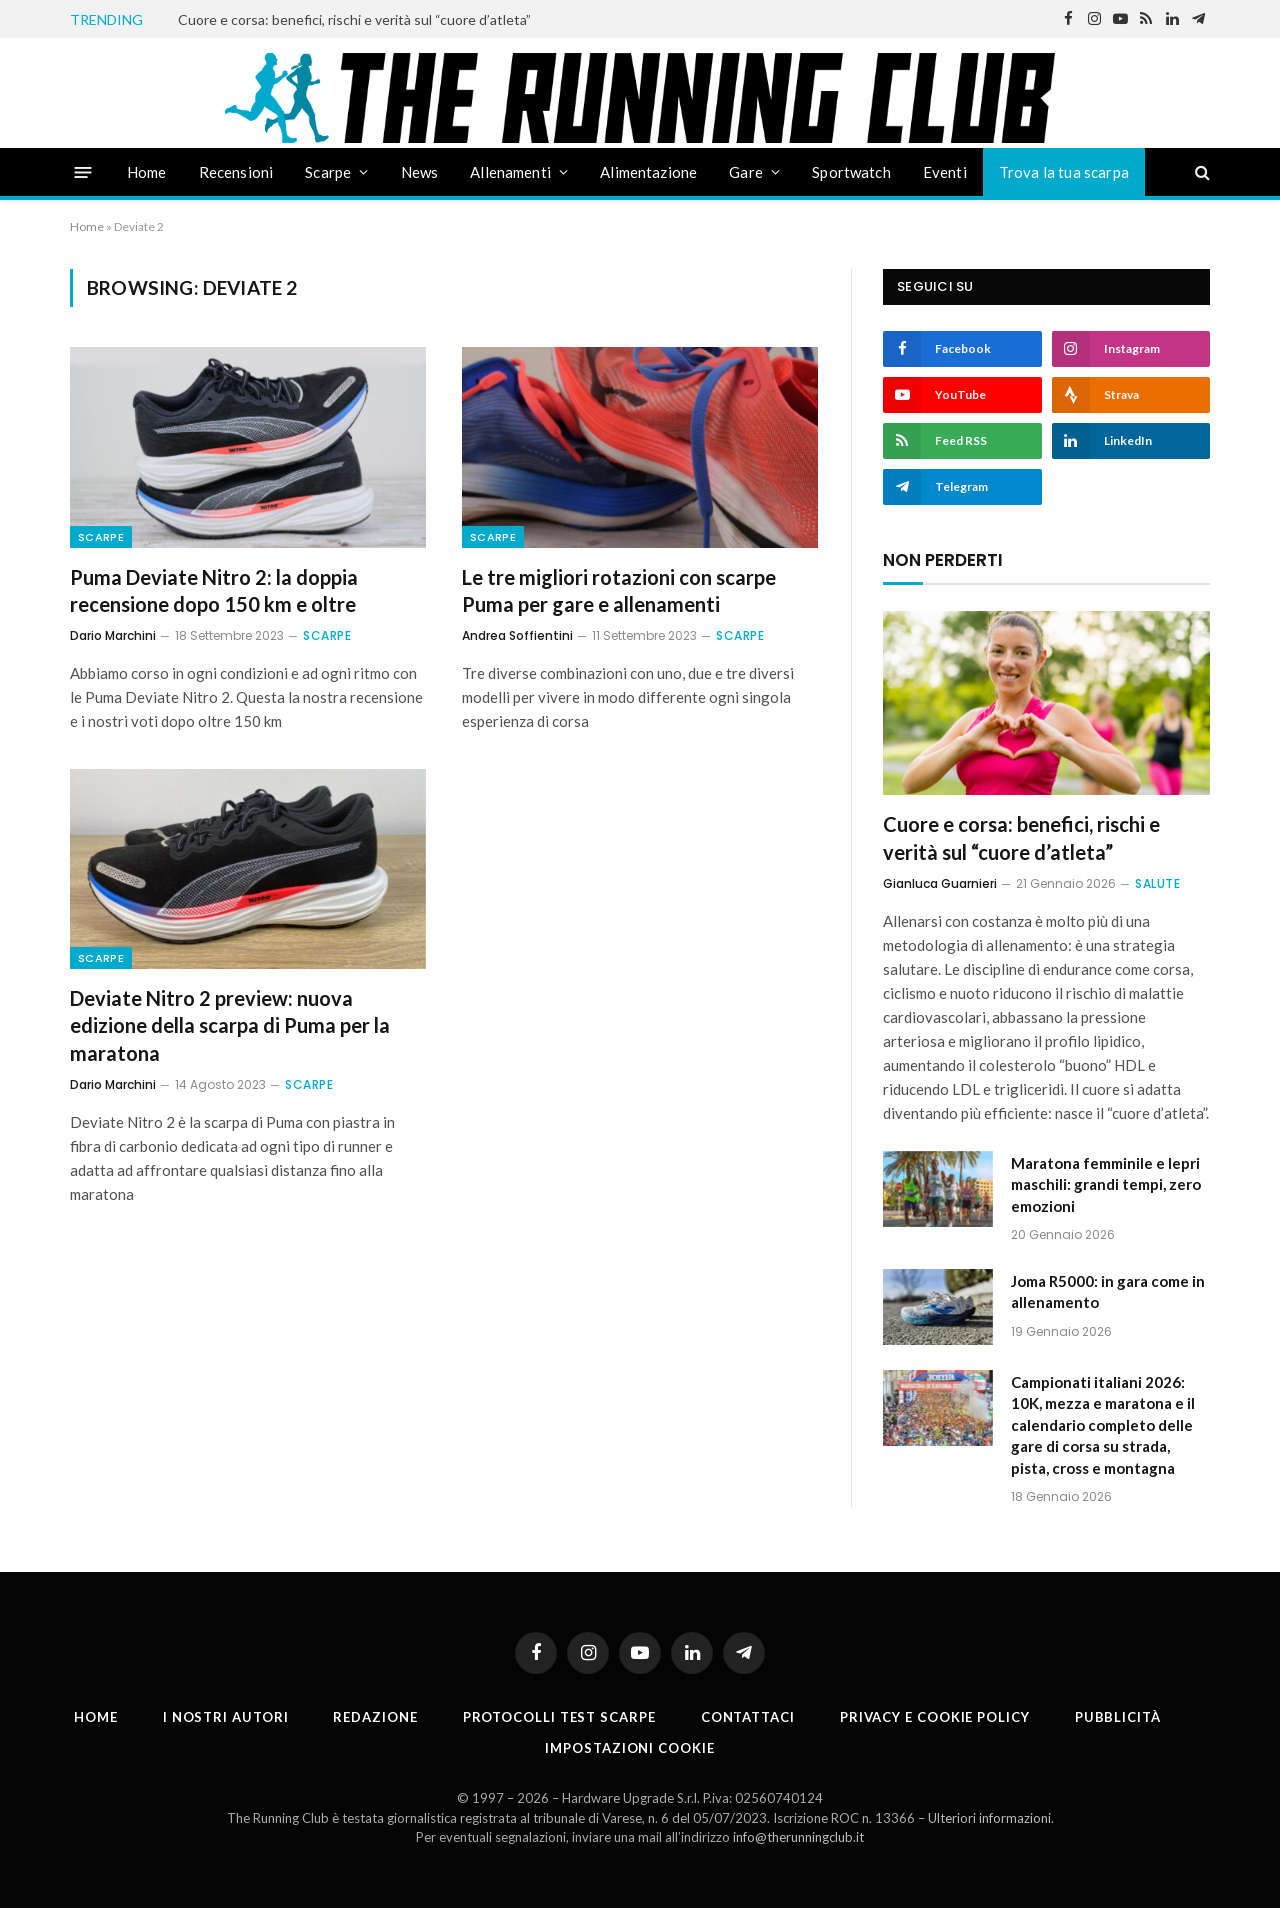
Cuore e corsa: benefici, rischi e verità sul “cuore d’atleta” (354, 19)
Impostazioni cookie (629, 1748)
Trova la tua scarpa (1064, 172)
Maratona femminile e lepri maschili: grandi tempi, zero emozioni (1106, 1184)
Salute (1158, 883)
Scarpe (328, 172)
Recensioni (236, 172)
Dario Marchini (113, 635)
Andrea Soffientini (517, 635)
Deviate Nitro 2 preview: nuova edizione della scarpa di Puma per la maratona (230, 1025)
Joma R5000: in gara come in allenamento (1108, 1291)
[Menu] (83, 171)
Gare (746, 172)
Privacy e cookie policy (935, 1717)
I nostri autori (226, 1717)
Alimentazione (648, 172)
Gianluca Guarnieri (940, 883)
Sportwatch (851, 172)
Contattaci (748, 1717)
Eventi (945, 172)
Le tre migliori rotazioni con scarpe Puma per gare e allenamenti (619, 590)
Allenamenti (510, 172)
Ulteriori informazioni (989, 1818)
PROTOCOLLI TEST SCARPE (559, 1717)
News (420, 172)
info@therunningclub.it (798, 1837)
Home (147, 172)
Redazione (375, 1717)
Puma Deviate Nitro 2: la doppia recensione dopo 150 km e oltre (214, 590)
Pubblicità (1118, 1717)
